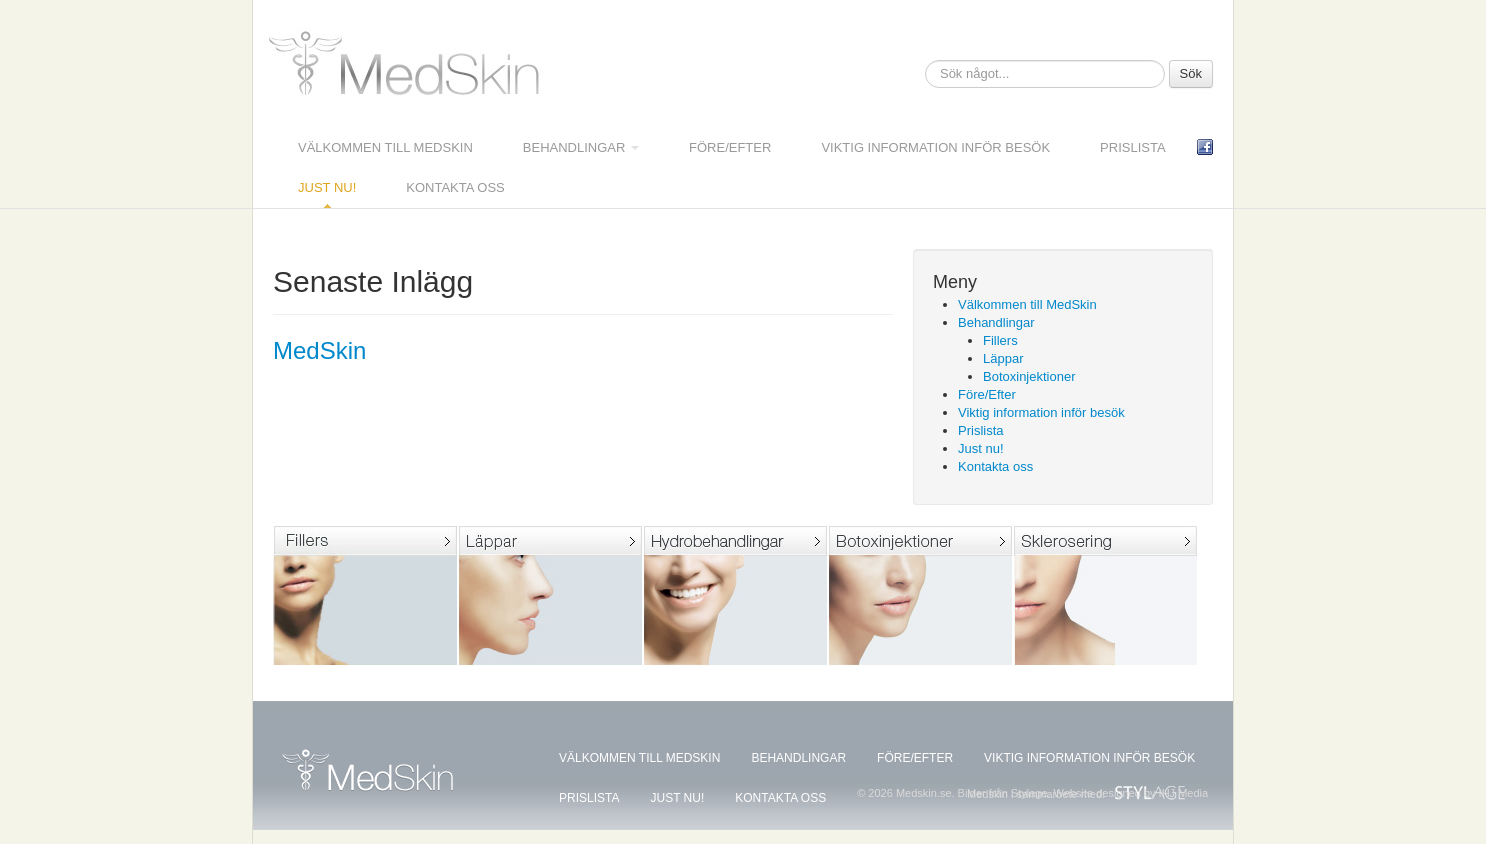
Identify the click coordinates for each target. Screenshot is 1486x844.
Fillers (1000, 340)
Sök (1191, 73)
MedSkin (319, 350)
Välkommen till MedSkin (385, 147)
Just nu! (327, 187)
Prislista (1133, 147)
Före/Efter (730, 147)
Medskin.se (408, 66)
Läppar (1003, 358)
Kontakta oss (455, 187)
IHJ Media (1184, 793)
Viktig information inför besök (935, 147)
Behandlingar (581, 147)
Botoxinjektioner (1029, 376)
